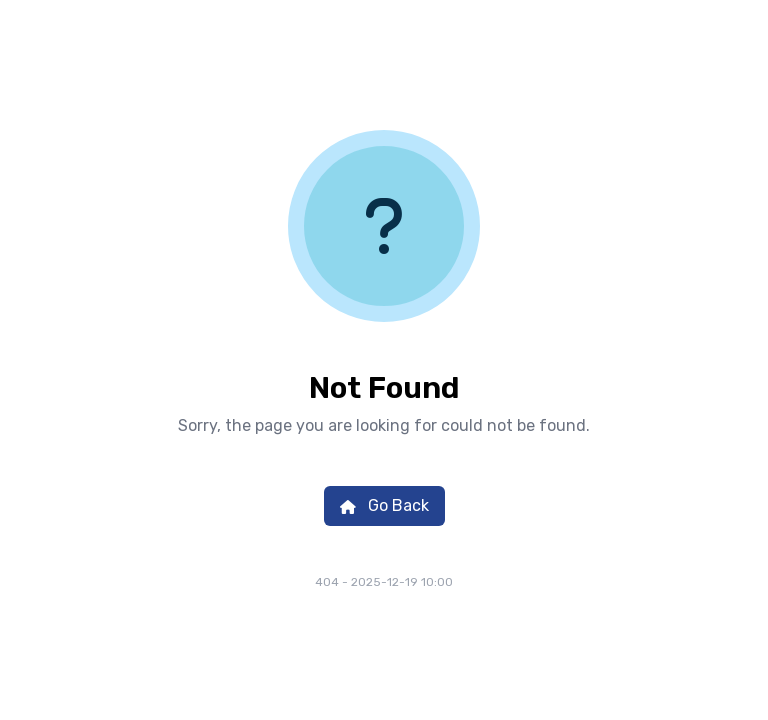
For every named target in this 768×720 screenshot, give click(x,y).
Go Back (384, 505)
